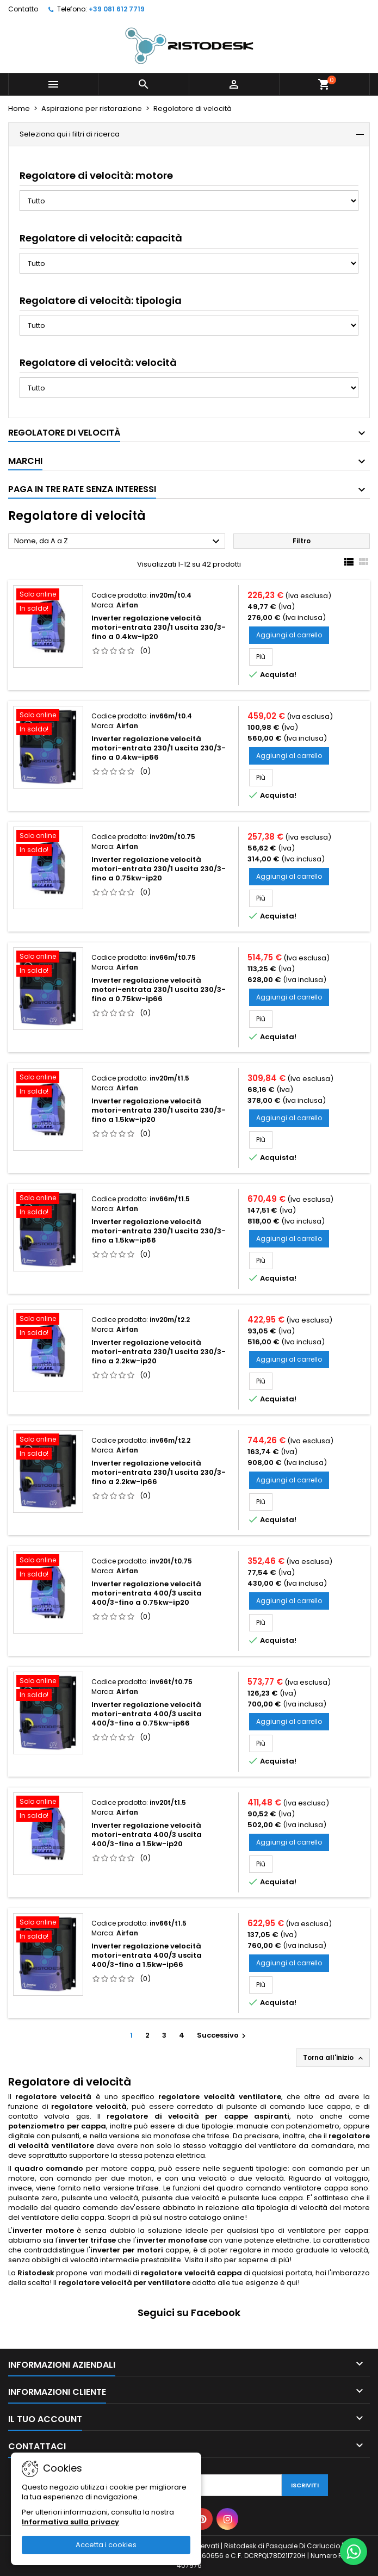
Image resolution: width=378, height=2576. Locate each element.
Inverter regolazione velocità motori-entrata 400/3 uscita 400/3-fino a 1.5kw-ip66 (146, 1955)
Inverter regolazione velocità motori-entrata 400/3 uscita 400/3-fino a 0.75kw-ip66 (146, 1713)
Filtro (302, 540)
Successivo (223, 2035)
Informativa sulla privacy (70, 2522)
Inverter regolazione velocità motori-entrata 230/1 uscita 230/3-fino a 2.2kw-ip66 (158, 1472)
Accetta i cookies (106, 2545)
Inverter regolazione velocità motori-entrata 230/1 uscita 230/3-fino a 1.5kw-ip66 (158, 1230)
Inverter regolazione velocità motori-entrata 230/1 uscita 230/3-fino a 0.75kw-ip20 (158, 868)
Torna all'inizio (334, 2058)
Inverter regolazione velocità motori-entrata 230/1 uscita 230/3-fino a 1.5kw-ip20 (158, 1110)
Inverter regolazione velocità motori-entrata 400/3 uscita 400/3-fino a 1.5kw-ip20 (146, 1834)
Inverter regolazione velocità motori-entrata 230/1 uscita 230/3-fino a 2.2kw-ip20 (158, 1351)
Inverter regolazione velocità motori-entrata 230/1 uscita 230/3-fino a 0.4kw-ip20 (158, 627)
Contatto (23, 9)
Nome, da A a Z (118, 541)
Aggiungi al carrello (289, 635)
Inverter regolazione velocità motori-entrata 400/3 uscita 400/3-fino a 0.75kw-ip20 (146, 1593)
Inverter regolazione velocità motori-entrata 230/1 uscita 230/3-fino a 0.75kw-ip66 (158, 989)
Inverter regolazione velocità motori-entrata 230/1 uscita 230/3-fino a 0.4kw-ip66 (158, 748)
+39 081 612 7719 (117, 9)
